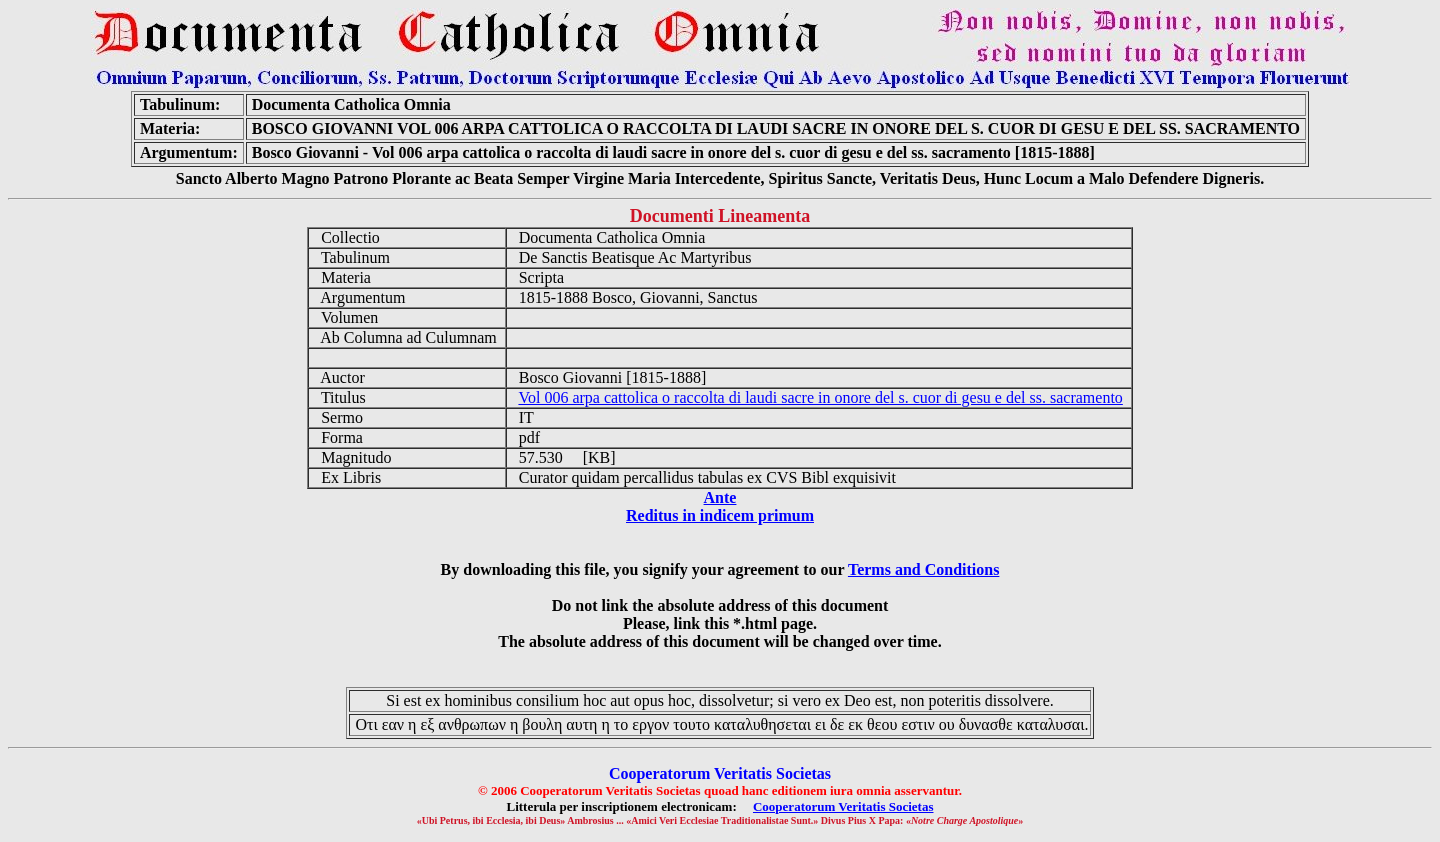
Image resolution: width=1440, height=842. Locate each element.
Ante (720, 497)
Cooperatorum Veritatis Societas (843, 806)
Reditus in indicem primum (720, 515)
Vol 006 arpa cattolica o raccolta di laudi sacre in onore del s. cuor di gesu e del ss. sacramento (820, 397)
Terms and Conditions (923, 569)
